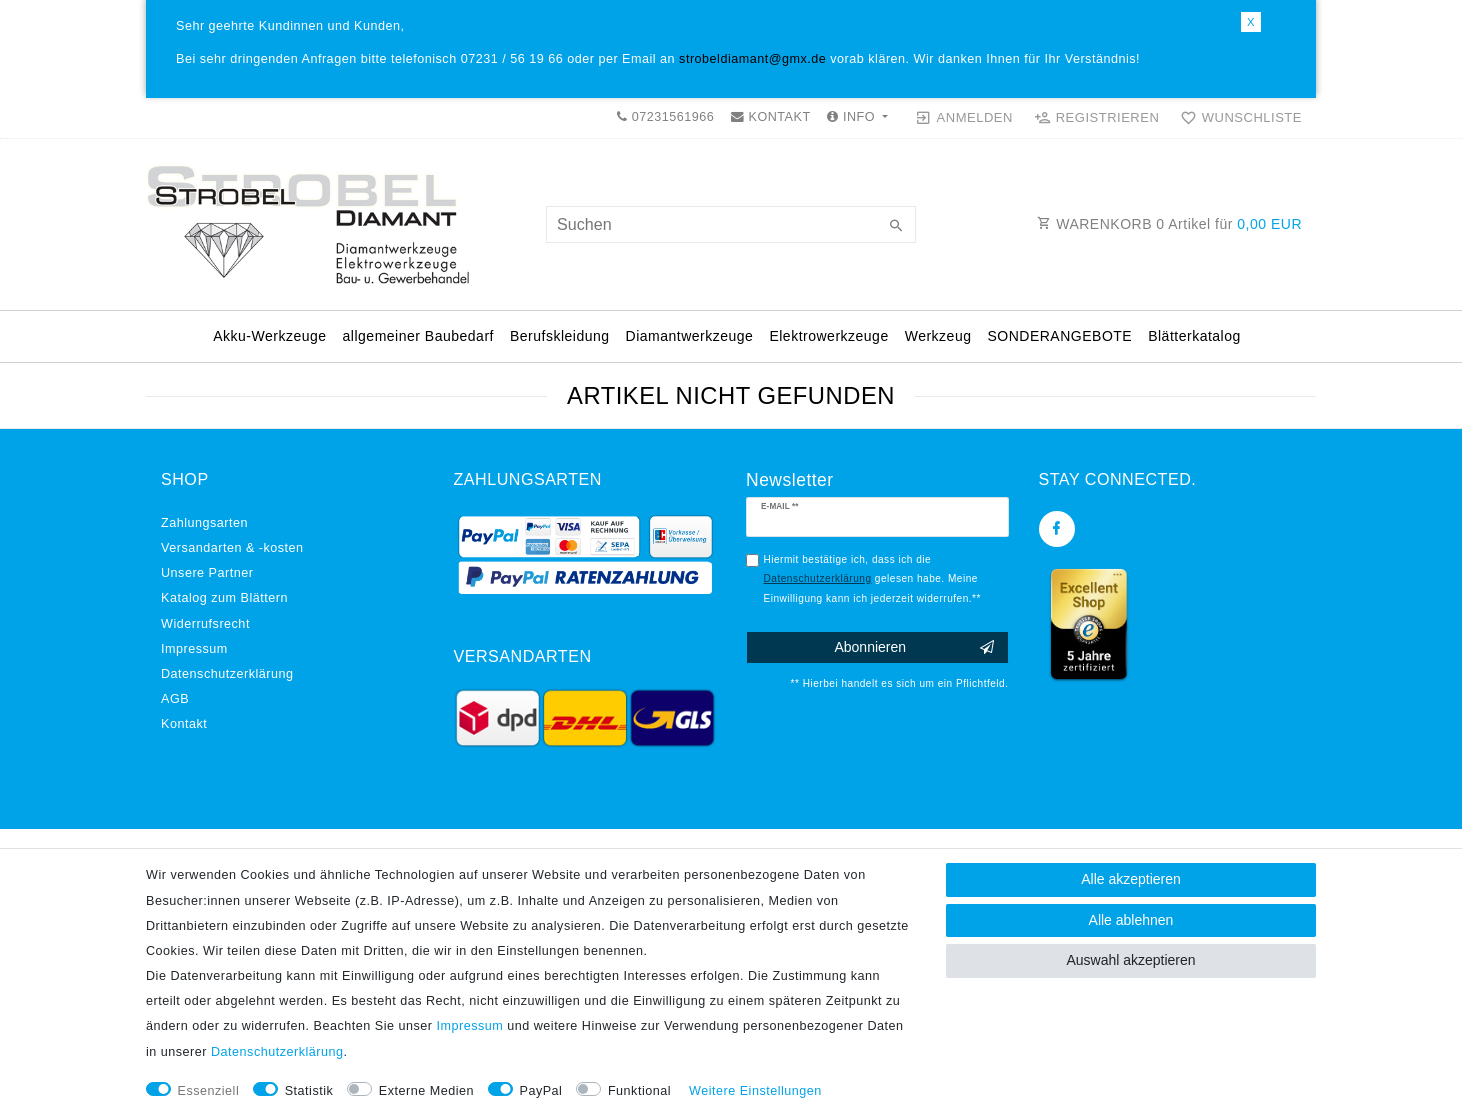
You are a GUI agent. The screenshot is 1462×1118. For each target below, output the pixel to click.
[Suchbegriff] (731, 224)
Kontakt (184, 724)
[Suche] (896, 227)
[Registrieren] (1097, 118)
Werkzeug (938, 336)
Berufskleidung (560, 336)
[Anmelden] (964, 118)
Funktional (639, 1091)
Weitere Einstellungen (755, 1091)
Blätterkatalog (1194, 336)
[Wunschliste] (1237, 118)
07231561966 (665, 117)
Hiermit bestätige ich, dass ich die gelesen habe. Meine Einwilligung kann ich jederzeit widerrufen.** (872, 579)
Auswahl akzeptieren (1130, 960)
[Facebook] (1057, 529)
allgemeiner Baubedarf (418, 336)
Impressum (194, 649)
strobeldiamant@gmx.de (752, 59)
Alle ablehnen (1131, 920)
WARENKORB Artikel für (1169, 224)
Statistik (309, 1091)
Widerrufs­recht (205, 624)
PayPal (541, 1091)
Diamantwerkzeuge (690, 336)
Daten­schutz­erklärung (227, 674)
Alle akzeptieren (1131, 879)
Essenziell (209, 1091)
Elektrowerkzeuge (828, 336)
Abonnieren (913, 648)
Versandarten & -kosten (232, 548)
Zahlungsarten (204, 523)
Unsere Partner (207, 573)
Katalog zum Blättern (224, 598)
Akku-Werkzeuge (269, 336)
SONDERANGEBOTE (1059, 336)
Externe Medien (426, 1091)
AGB (175, 699)
